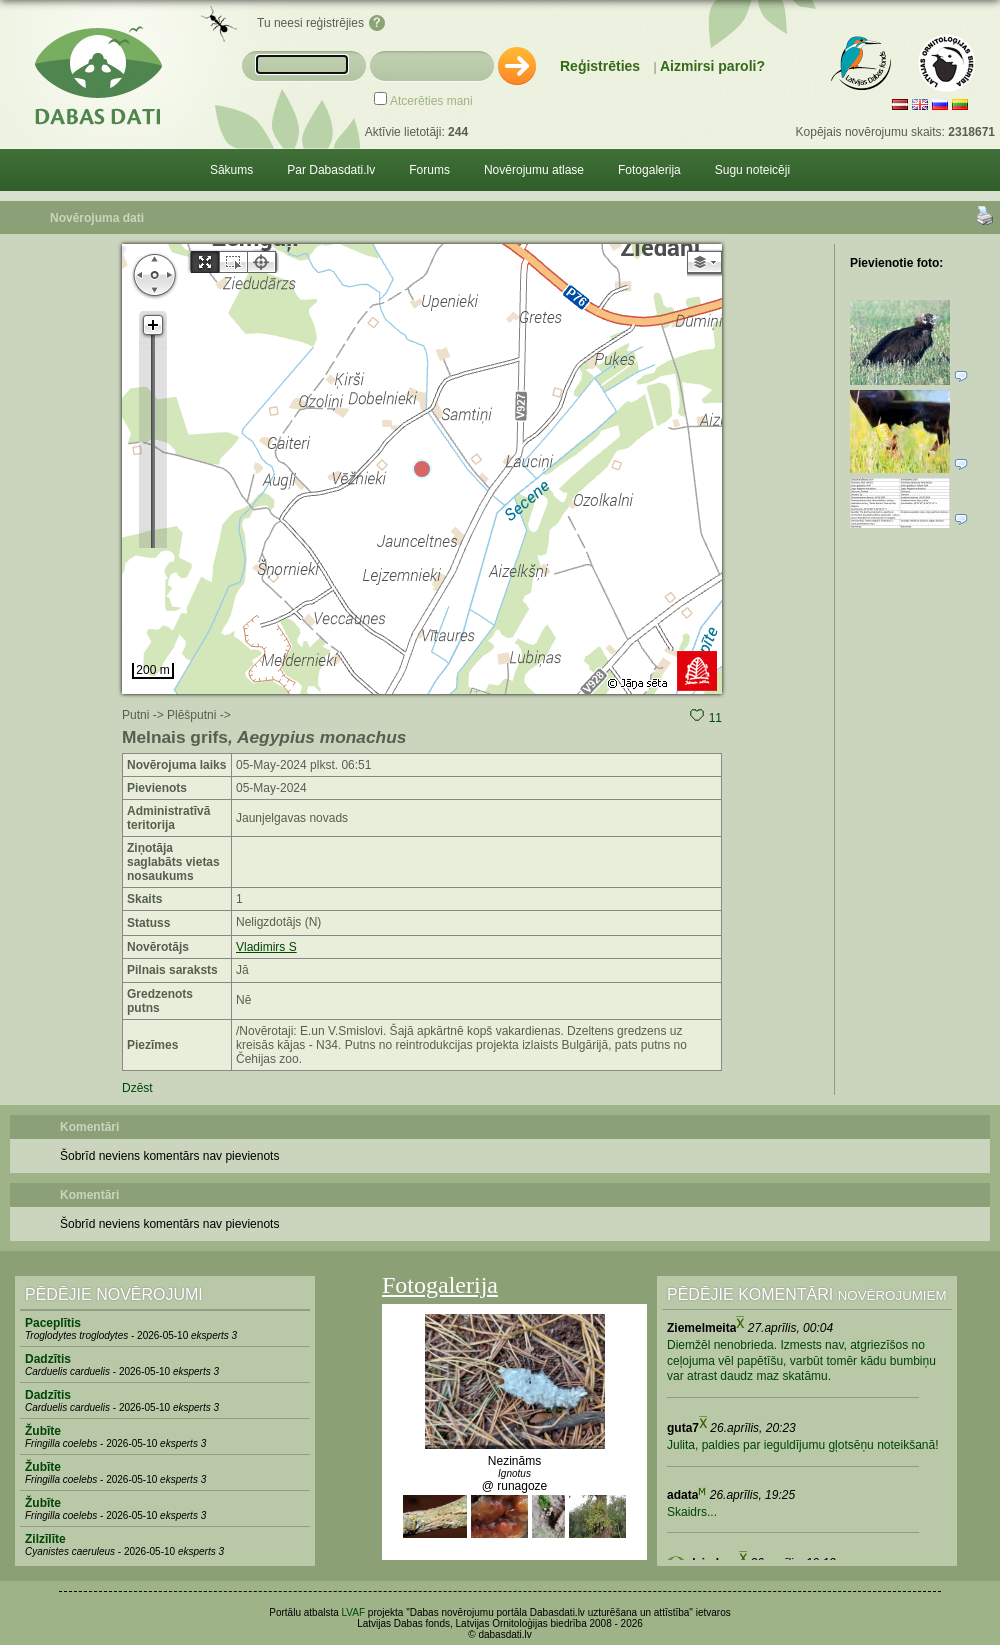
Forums (429, 170)
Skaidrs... (692, 1512)
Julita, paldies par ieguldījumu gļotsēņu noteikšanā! (803, 1445)
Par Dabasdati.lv (331, 170)
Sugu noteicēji (752, 170)
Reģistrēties (600, 66)
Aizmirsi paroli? (712, 66)
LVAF (354, 1612)
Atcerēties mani (431, 101)
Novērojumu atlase (534, 170)
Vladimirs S (266, 947)
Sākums (231, 170)
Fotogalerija (649, 170)
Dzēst (137, 1088)
